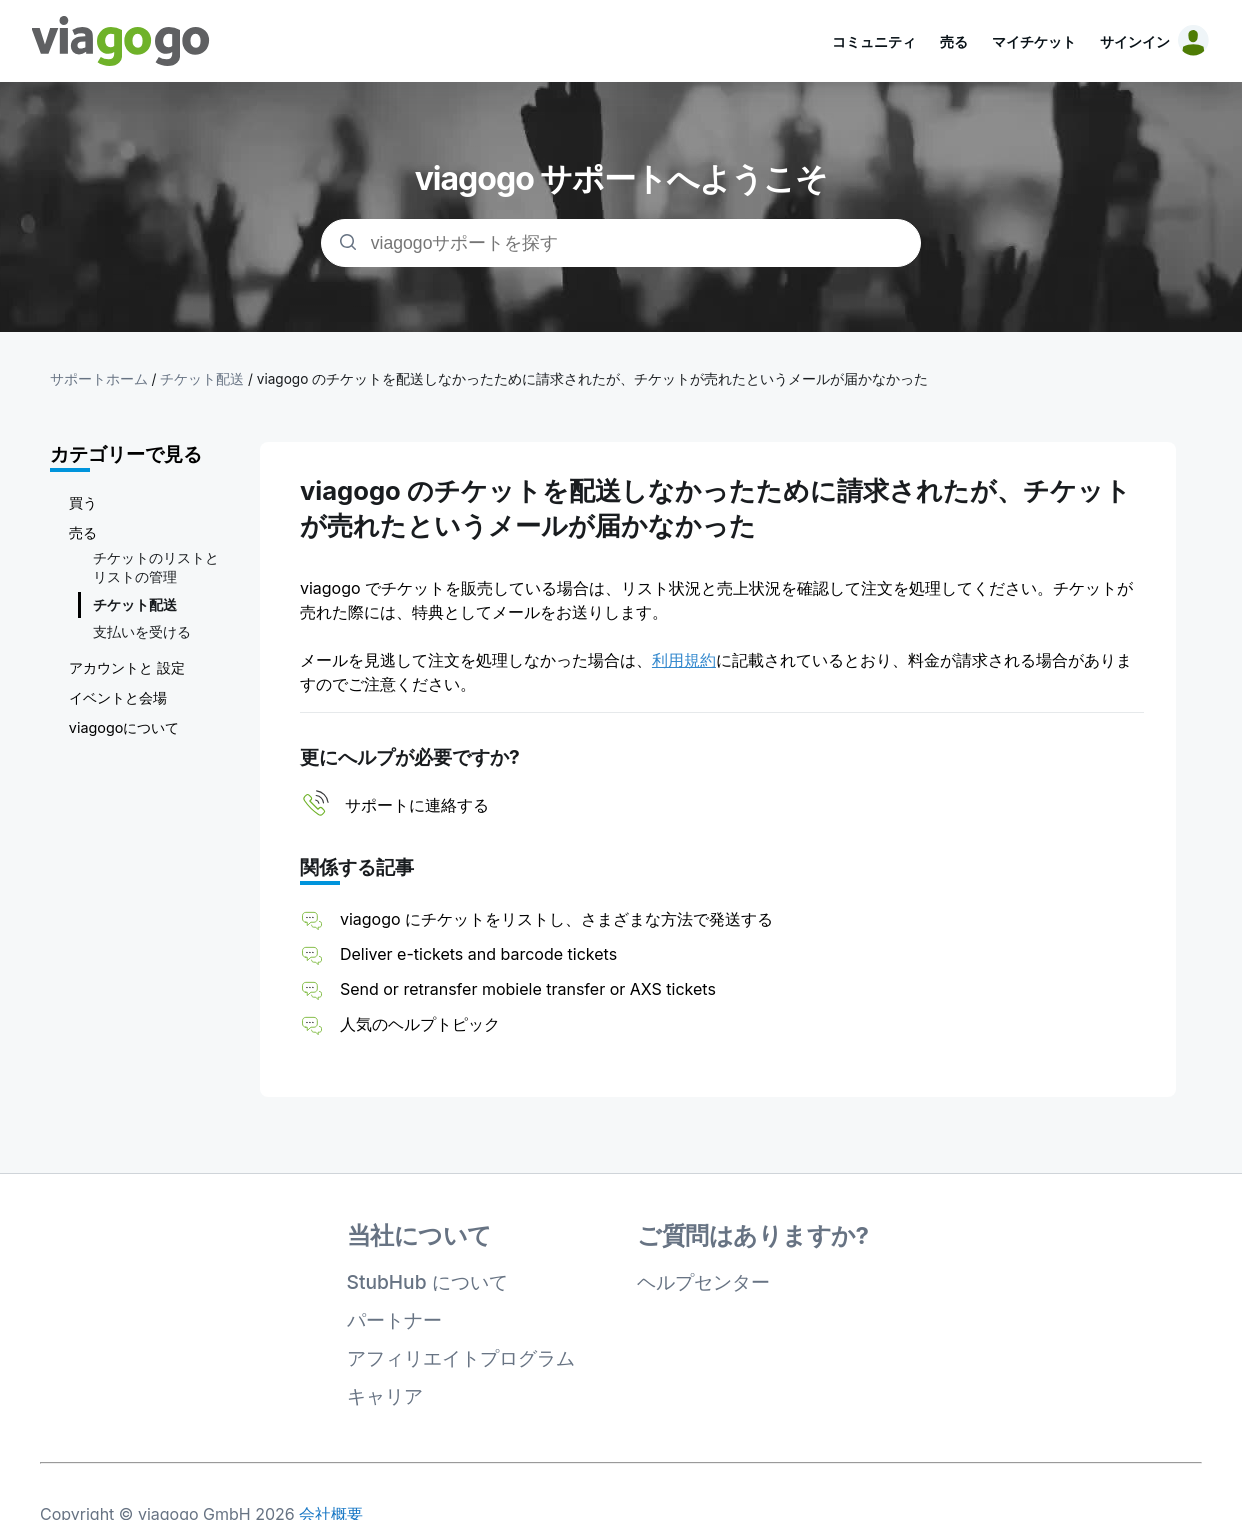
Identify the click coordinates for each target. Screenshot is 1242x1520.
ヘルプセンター (703, 1282)
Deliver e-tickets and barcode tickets (478, 954)
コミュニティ (874, 41)
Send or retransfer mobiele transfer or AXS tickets (530, 989)
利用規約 (684, 660)
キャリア (385, 1396)
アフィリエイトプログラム (461, 1358)
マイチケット (1034, 41)
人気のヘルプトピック (420, 1024)
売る (954, 41)
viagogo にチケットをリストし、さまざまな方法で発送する (556, 919)
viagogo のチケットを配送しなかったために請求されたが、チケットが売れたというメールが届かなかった (592, 379)
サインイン (1135, 41)
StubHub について (427, 1282)
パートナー (394, 1320)
